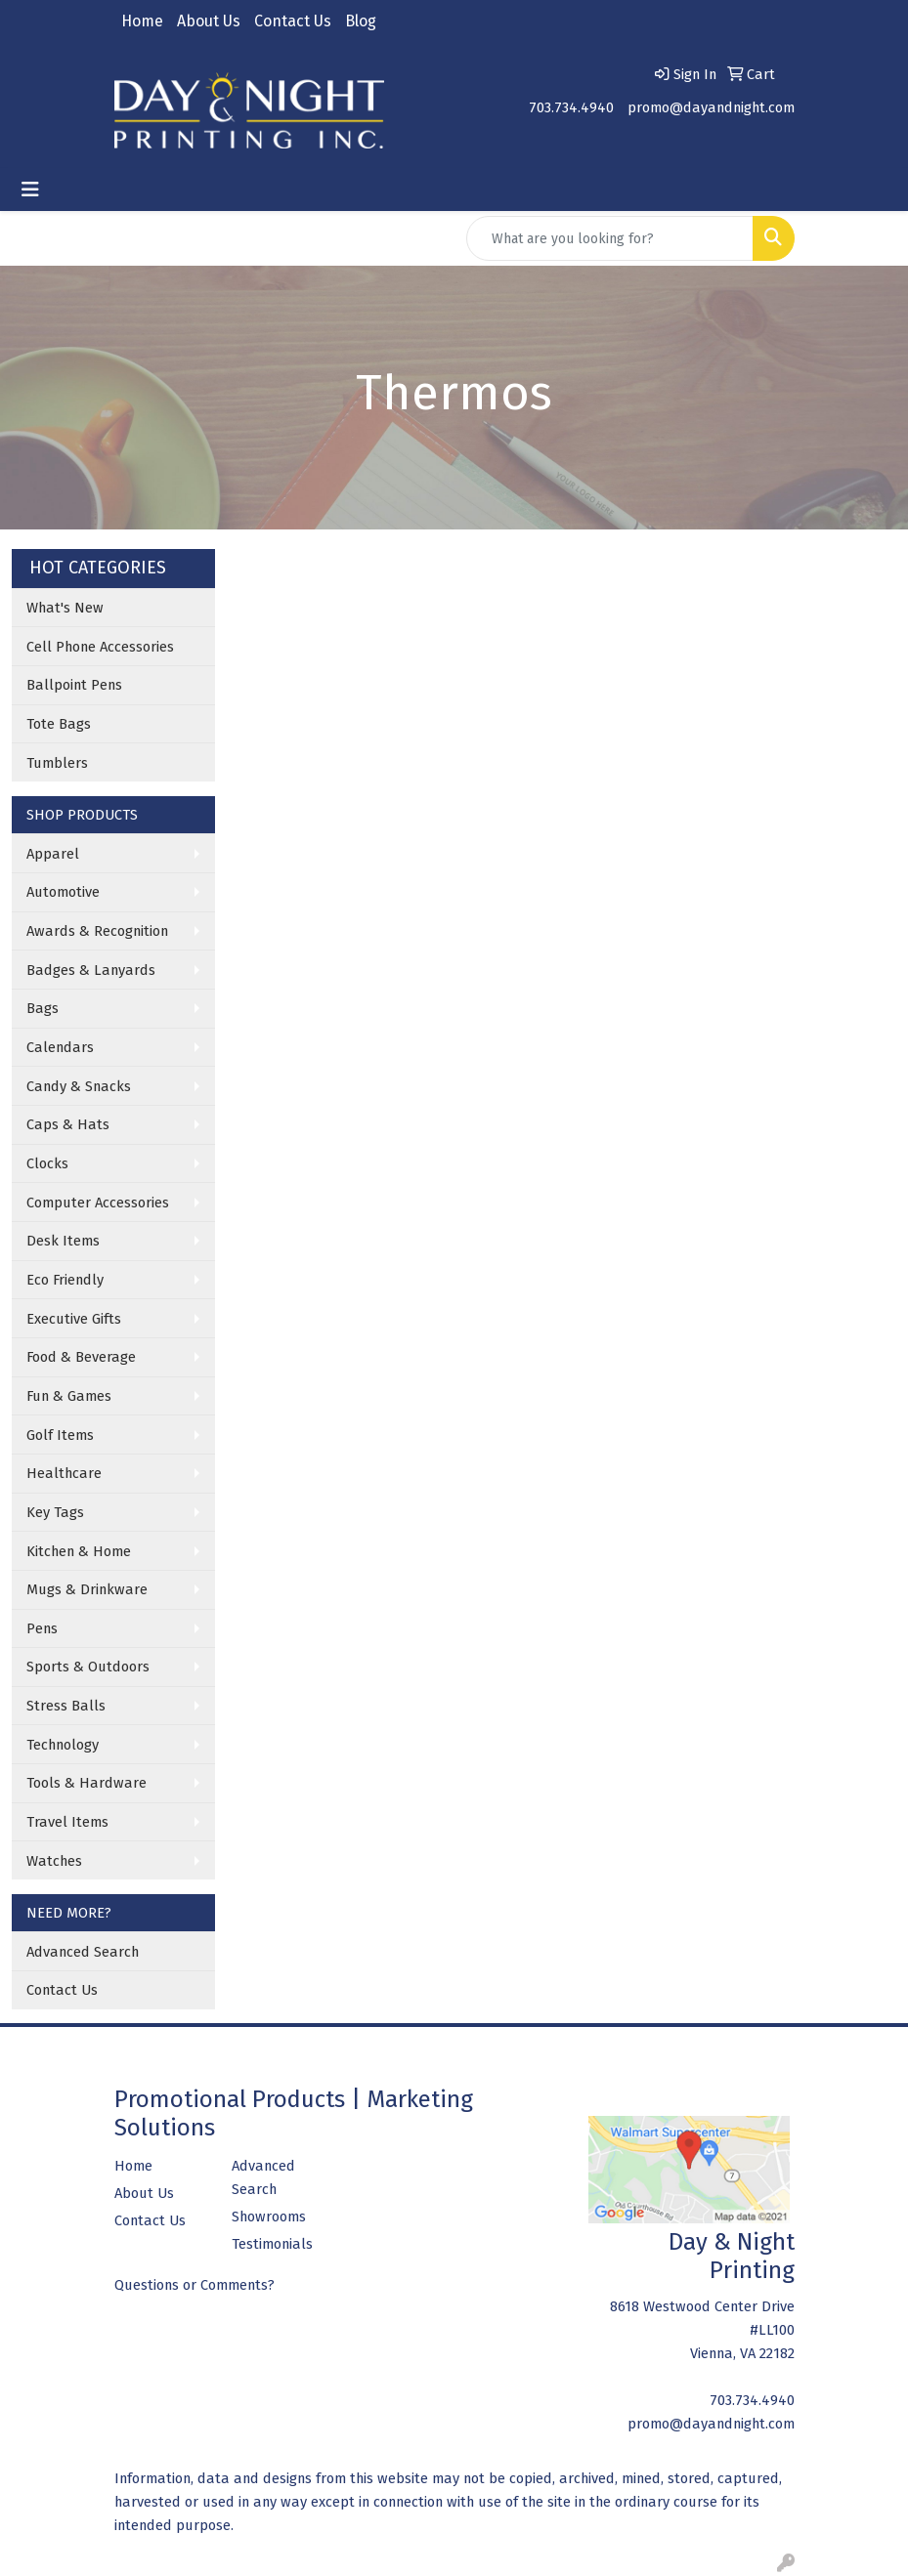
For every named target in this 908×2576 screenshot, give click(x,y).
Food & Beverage (81, 1357)
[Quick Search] (610, 238)
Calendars (60, 1047)
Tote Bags (58, 724)
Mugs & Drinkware (87, 1589)
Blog (360, 21)
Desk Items (63, 1240)
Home (142, 21)
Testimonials (272, 2244)
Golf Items (60, 1435)
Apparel (52, 854)
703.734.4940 (571, 107)
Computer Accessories (97, 1202)
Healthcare (64, 1473)
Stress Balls (66, 1705)
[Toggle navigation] (30, 189)
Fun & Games (68, 1396)
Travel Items (67, 1822)
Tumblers (57, 763)
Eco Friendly (65, 1279)
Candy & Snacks (78, 1086)
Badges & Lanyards (90, 970)
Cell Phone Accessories (100, 646)
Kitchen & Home (78, 1551)
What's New (65, 607)
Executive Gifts (73, 1319)
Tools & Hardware (86, 1783)
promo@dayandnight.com (711, 107)
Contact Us (292, 21)
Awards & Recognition (97, 931)
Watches (54, 1861)
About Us (208, 21)
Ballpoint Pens (74, 685)
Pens (42, 1628)
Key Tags (55, 1512)
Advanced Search (82, 1952)
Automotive (63, 892)
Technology (62, 1744)
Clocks (47, 1163)
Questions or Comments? (194, 2285)
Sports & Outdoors (88, 1666)
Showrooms (269, 2216)
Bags (42, 1008)
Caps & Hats (67, 1124)
